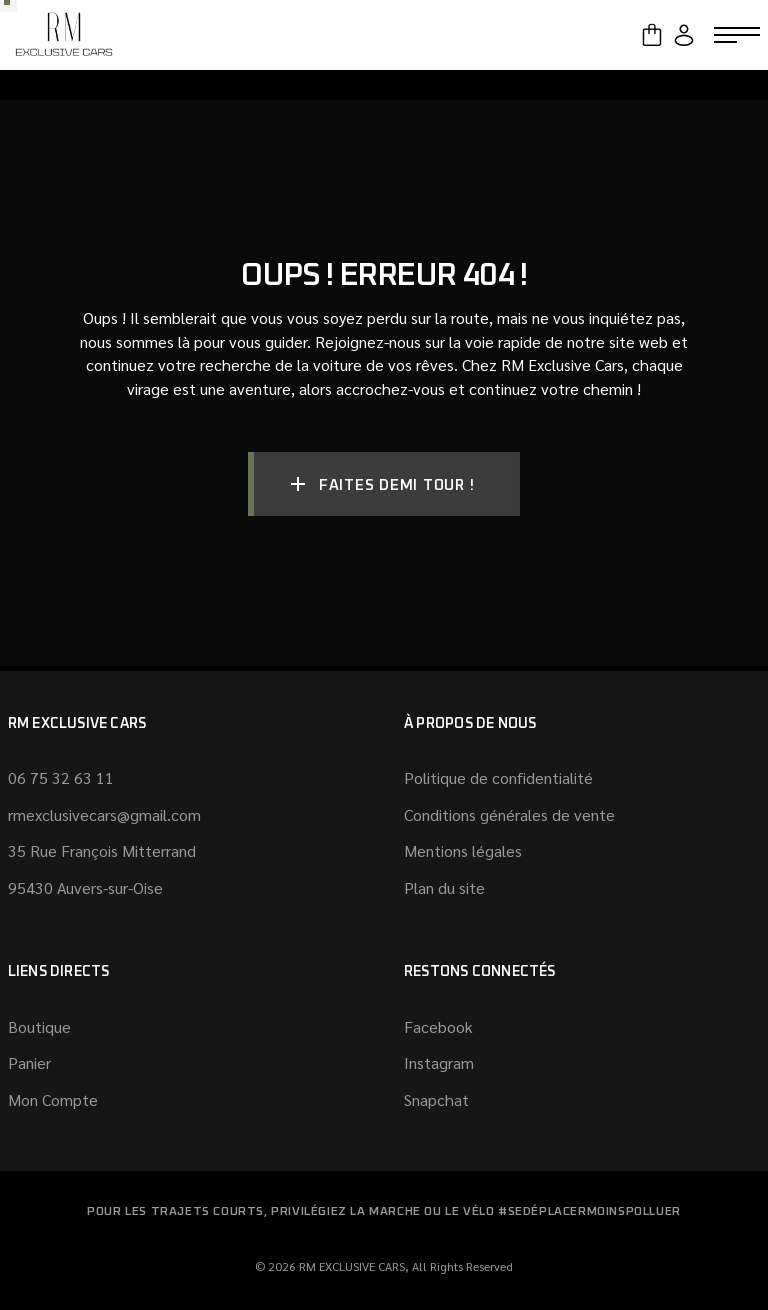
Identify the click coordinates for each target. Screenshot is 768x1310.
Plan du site (444, 887)
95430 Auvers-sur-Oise (85, 887)
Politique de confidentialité (498, 777)
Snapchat (436, 1099)
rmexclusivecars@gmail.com (104, 814)
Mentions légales (463, 850)
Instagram (439, 1062)
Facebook (438, 1026)
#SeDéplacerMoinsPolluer (589, 1212)
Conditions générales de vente (509, 814)
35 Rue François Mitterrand (102, 850)
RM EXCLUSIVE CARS (352, 1266)
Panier (29, 1062)
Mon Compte (53, 1099)
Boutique (39, 1026)
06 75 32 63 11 (61, 777)
